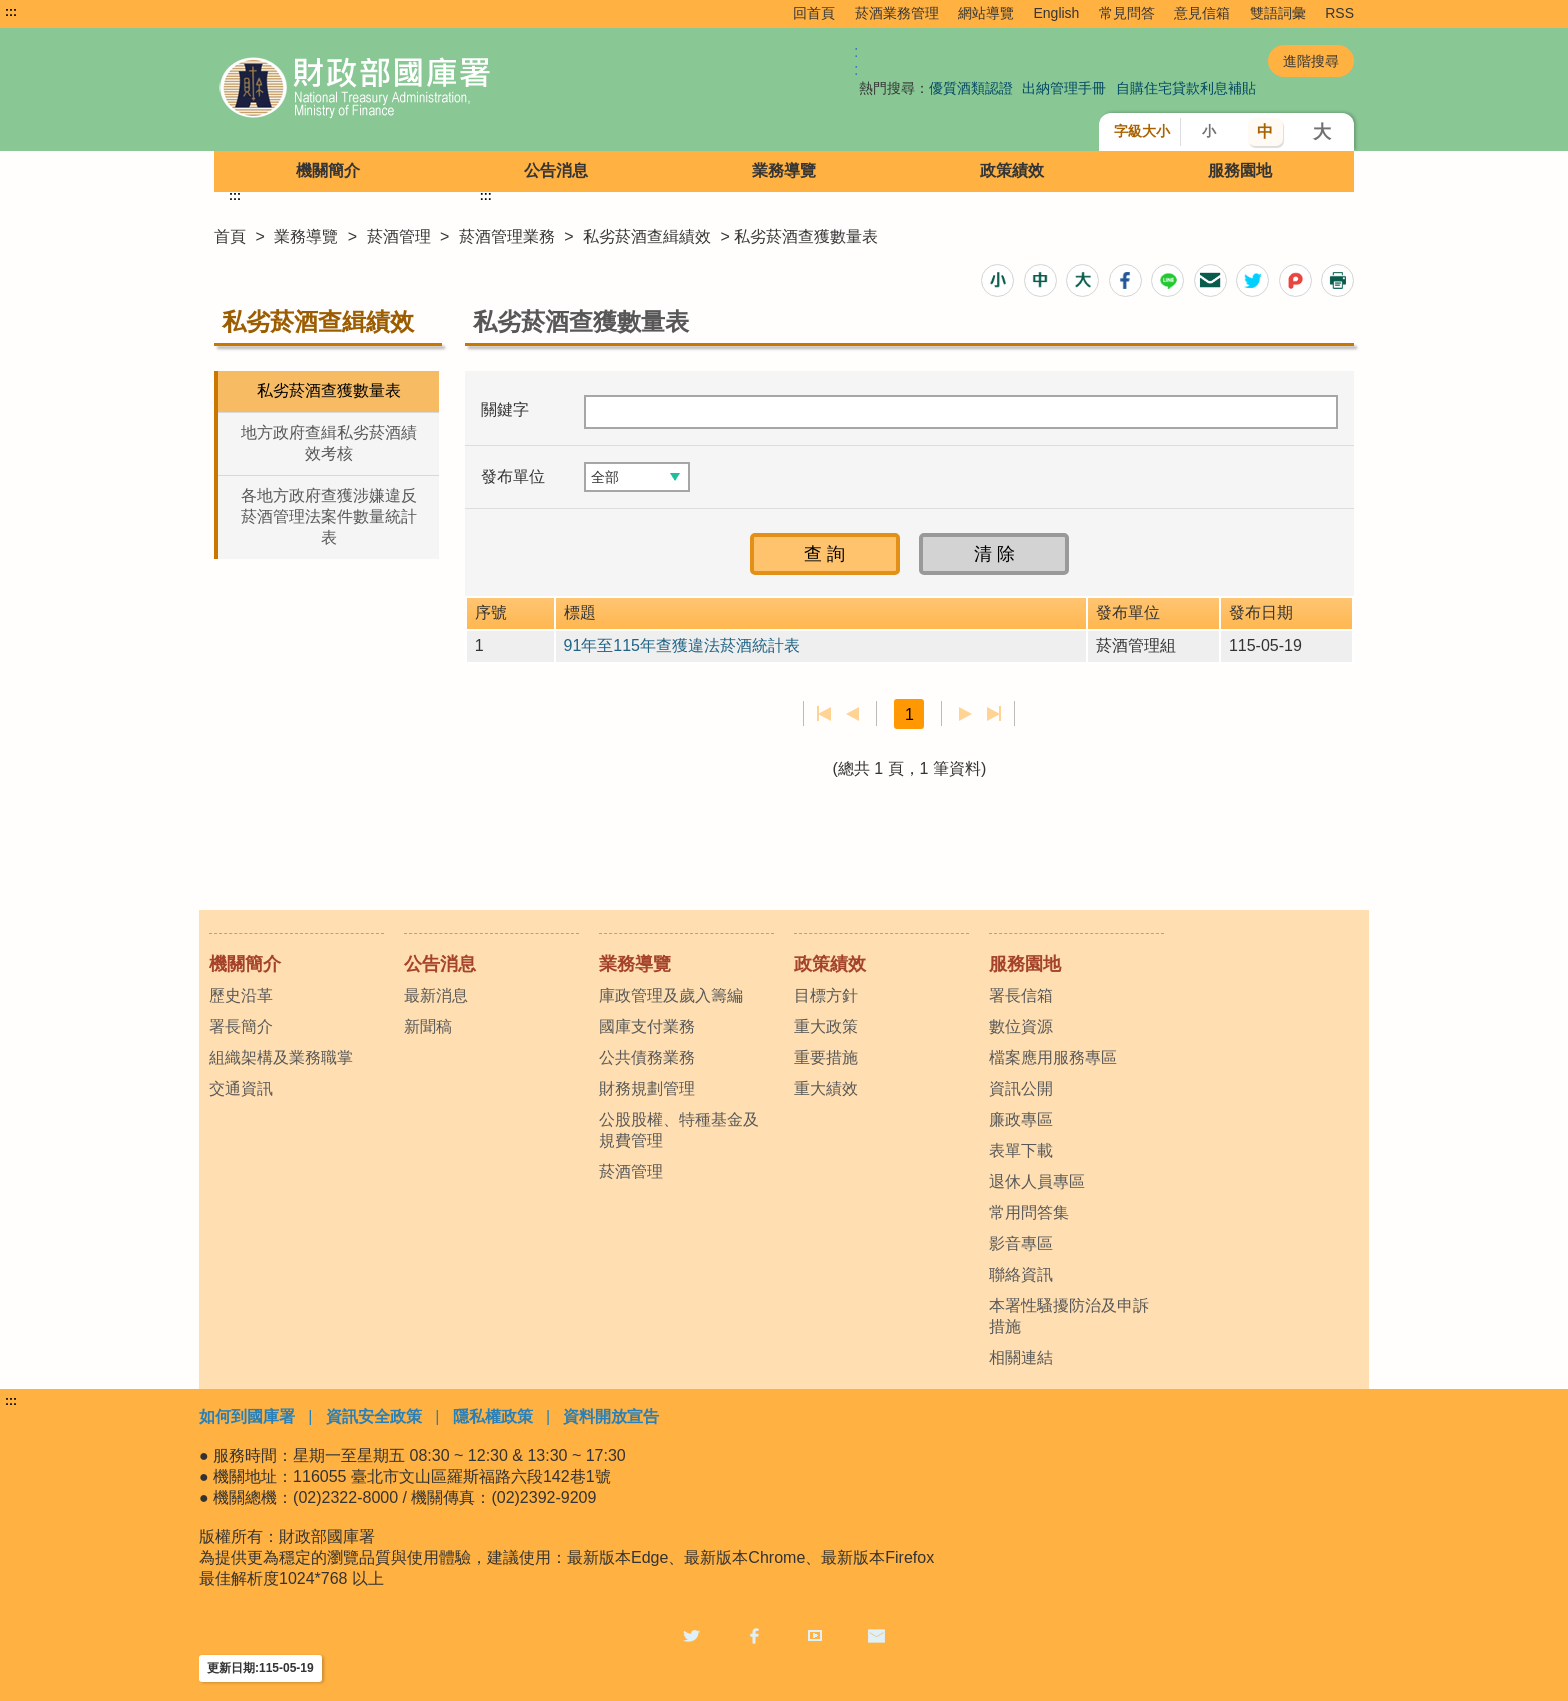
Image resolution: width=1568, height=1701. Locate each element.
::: (11, 12)
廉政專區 (1021, 1119)
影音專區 (1021, 1243)
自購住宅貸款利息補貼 (1186, 88)
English (1056, 13)
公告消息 (556, 170)
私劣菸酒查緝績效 (647, 236)
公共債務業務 (647, 1057)
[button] (997, 280)
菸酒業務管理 (897, 13)
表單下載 (1021, 1150)
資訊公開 (1021, 1088)
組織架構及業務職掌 (281, 1057)
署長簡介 (241, 1026)
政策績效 (1012, 170)
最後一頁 (993, 714)
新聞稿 (428, 1026)
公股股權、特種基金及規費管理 (679, 1130)
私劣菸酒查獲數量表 (329, 390)
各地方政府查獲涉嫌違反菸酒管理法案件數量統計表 (329, 516)
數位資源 (1021, 1026)
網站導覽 (986, 13)
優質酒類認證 (971, 88)
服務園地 (1240, 170)
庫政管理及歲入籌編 (671, 995)
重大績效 (826, 1088)
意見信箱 (1202, 13)
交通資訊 (241, 1088)
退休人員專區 (1037, 1181)
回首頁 (814, 13)
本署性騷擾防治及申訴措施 (1069, 1316)
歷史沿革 (241, 995)
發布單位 (513, 476)
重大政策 (826, 1026)
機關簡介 (328, 170)
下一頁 (965, 714)
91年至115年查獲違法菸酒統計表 (682, 645)
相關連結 (1021, 1357)
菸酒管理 (399, 236)
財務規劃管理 (647, 1088)
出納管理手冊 (1064, 88)
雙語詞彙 (1278, 13)
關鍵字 (505, 409)
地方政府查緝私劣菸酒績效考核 (329, 443)
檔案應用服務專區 (1053, 1057)
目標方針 (826, 995)
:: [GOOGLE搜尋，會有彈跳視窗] (856, 60)
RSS (1339, 13)
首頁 (230, 236)
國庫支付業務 (647, 1026)
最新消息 (436, 995)
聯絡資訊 (1021, 1274)
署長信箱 (1021, 995)
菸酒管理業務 (507, 236)
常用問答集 (1029, 1212)
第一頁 (824, 714)
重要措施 (826, 1057)
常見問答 (1127, 13)
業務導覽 (784, 170)
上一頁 (852, 714)
